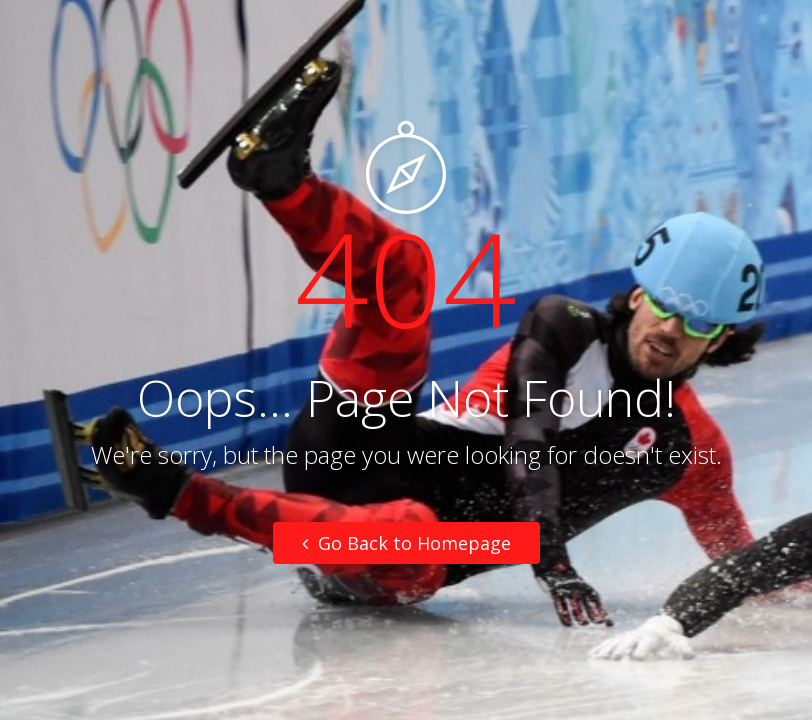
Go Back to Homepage (406, 543)
